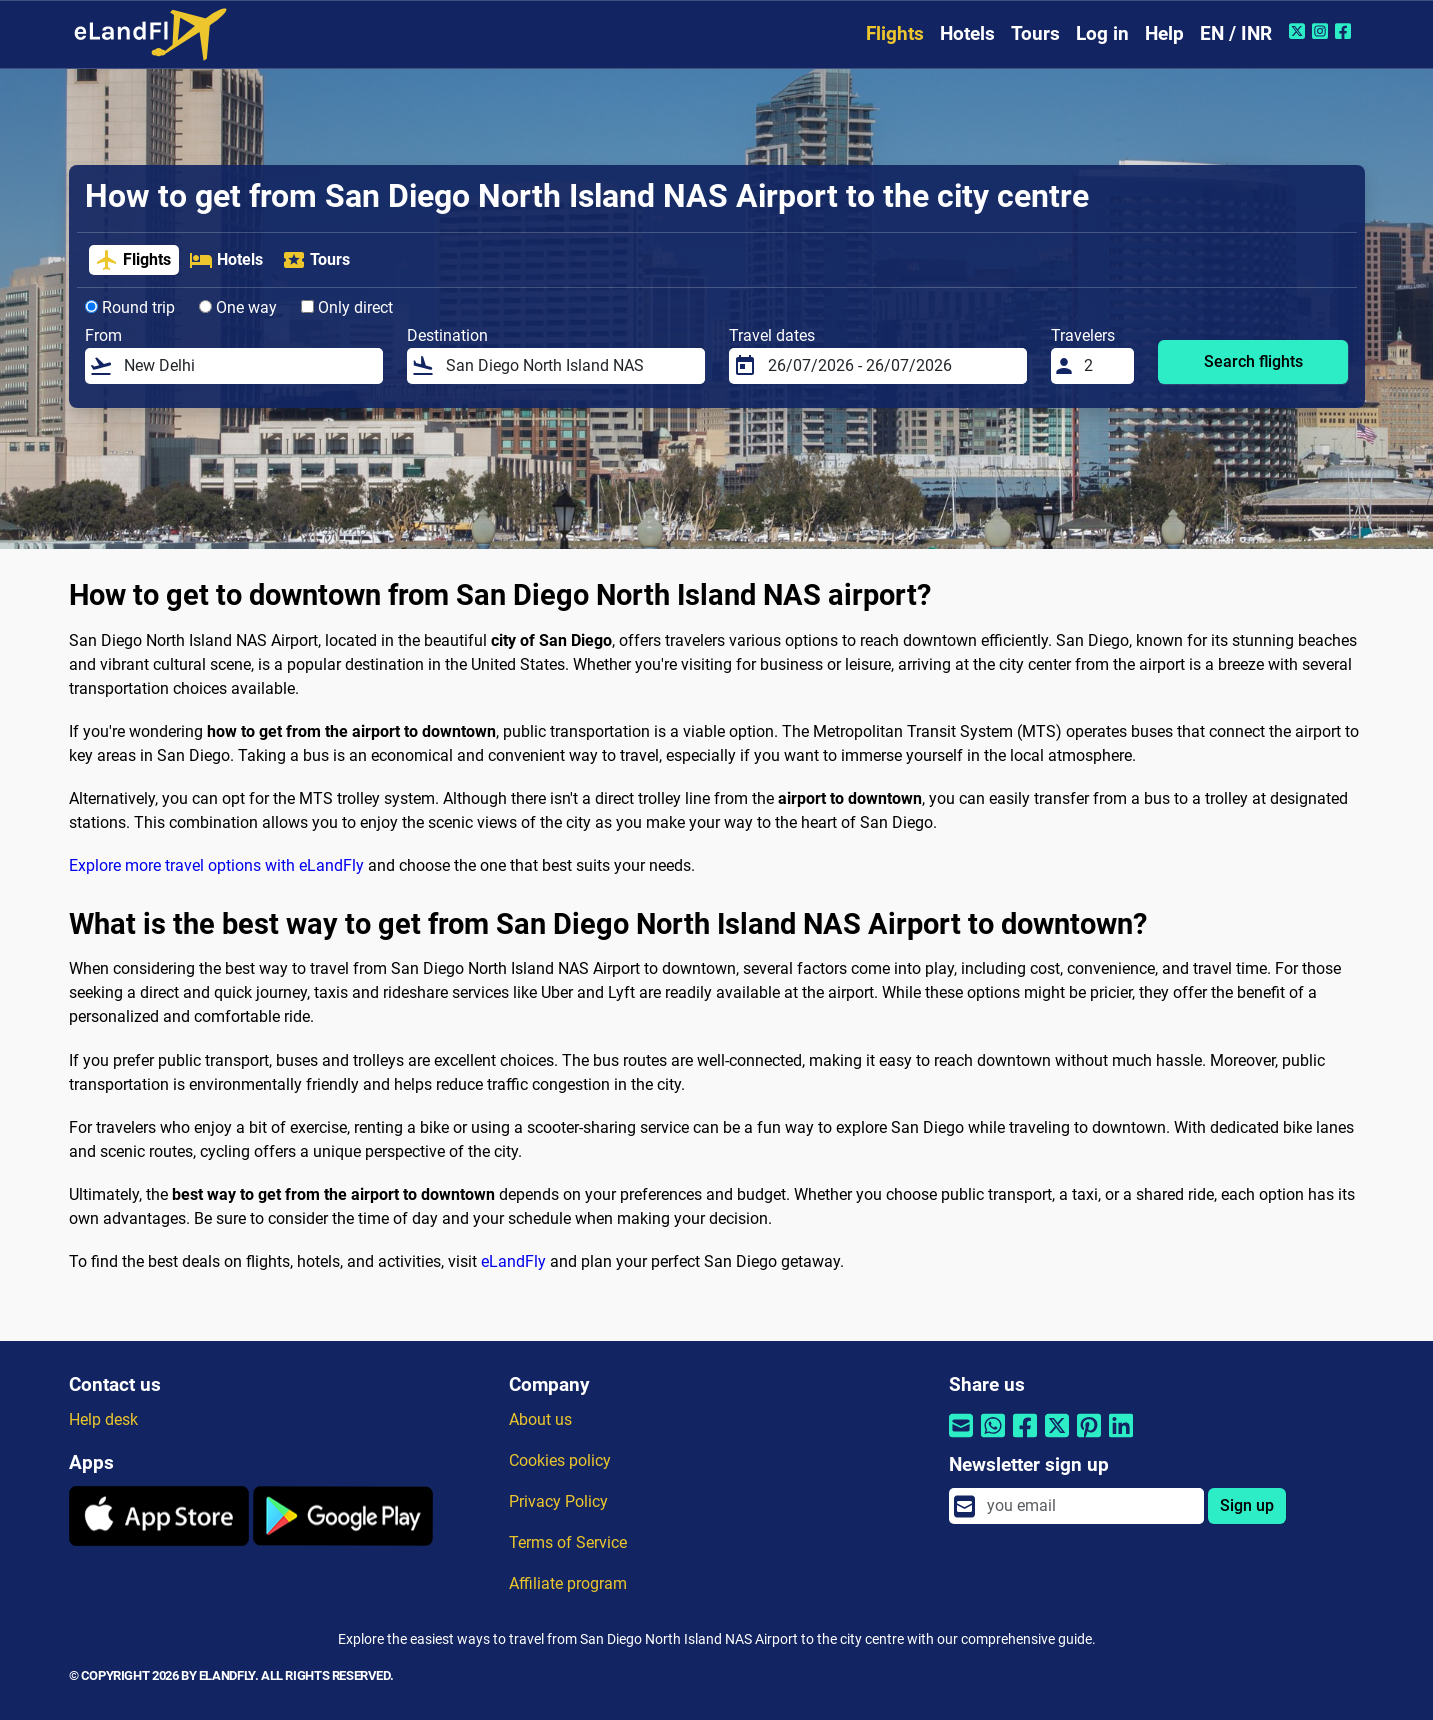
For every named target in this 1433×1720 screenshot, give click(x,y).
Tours (1035, 33)
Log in (1102, 33)
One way (238, 307)
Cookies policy (560, 1460)
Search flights (1253, 361)
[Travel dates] (891, 366)
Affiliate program (568, 1583)
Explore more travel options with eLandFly (216, 865)
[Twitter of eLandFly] (1299, 31)
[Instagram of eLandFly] (1322, 31)
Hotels (967, 33)
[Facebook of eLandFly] (1345, 31)
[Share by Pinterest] (1089, 1438)
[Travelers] (1103, 366)
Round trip (130, 307)
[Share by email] (961, 1438)
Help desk (103, 1419)
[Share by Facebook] (1025, 1438)
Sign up (1247, 1505)
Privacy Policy (558, 1501)
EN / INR (1236, 33)
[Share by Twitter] (1057, 1438)
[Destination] (569, 366)
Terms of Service (568, 1542)
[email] (1089, 1506)
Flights (895, 33)
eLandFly (513, 1261)
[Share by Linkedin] (1121, 1438)
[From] (247, 366)
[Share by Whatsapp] (993, 1438)
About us (540, 1419)
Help (1164, 33)
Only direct (347, 307)
